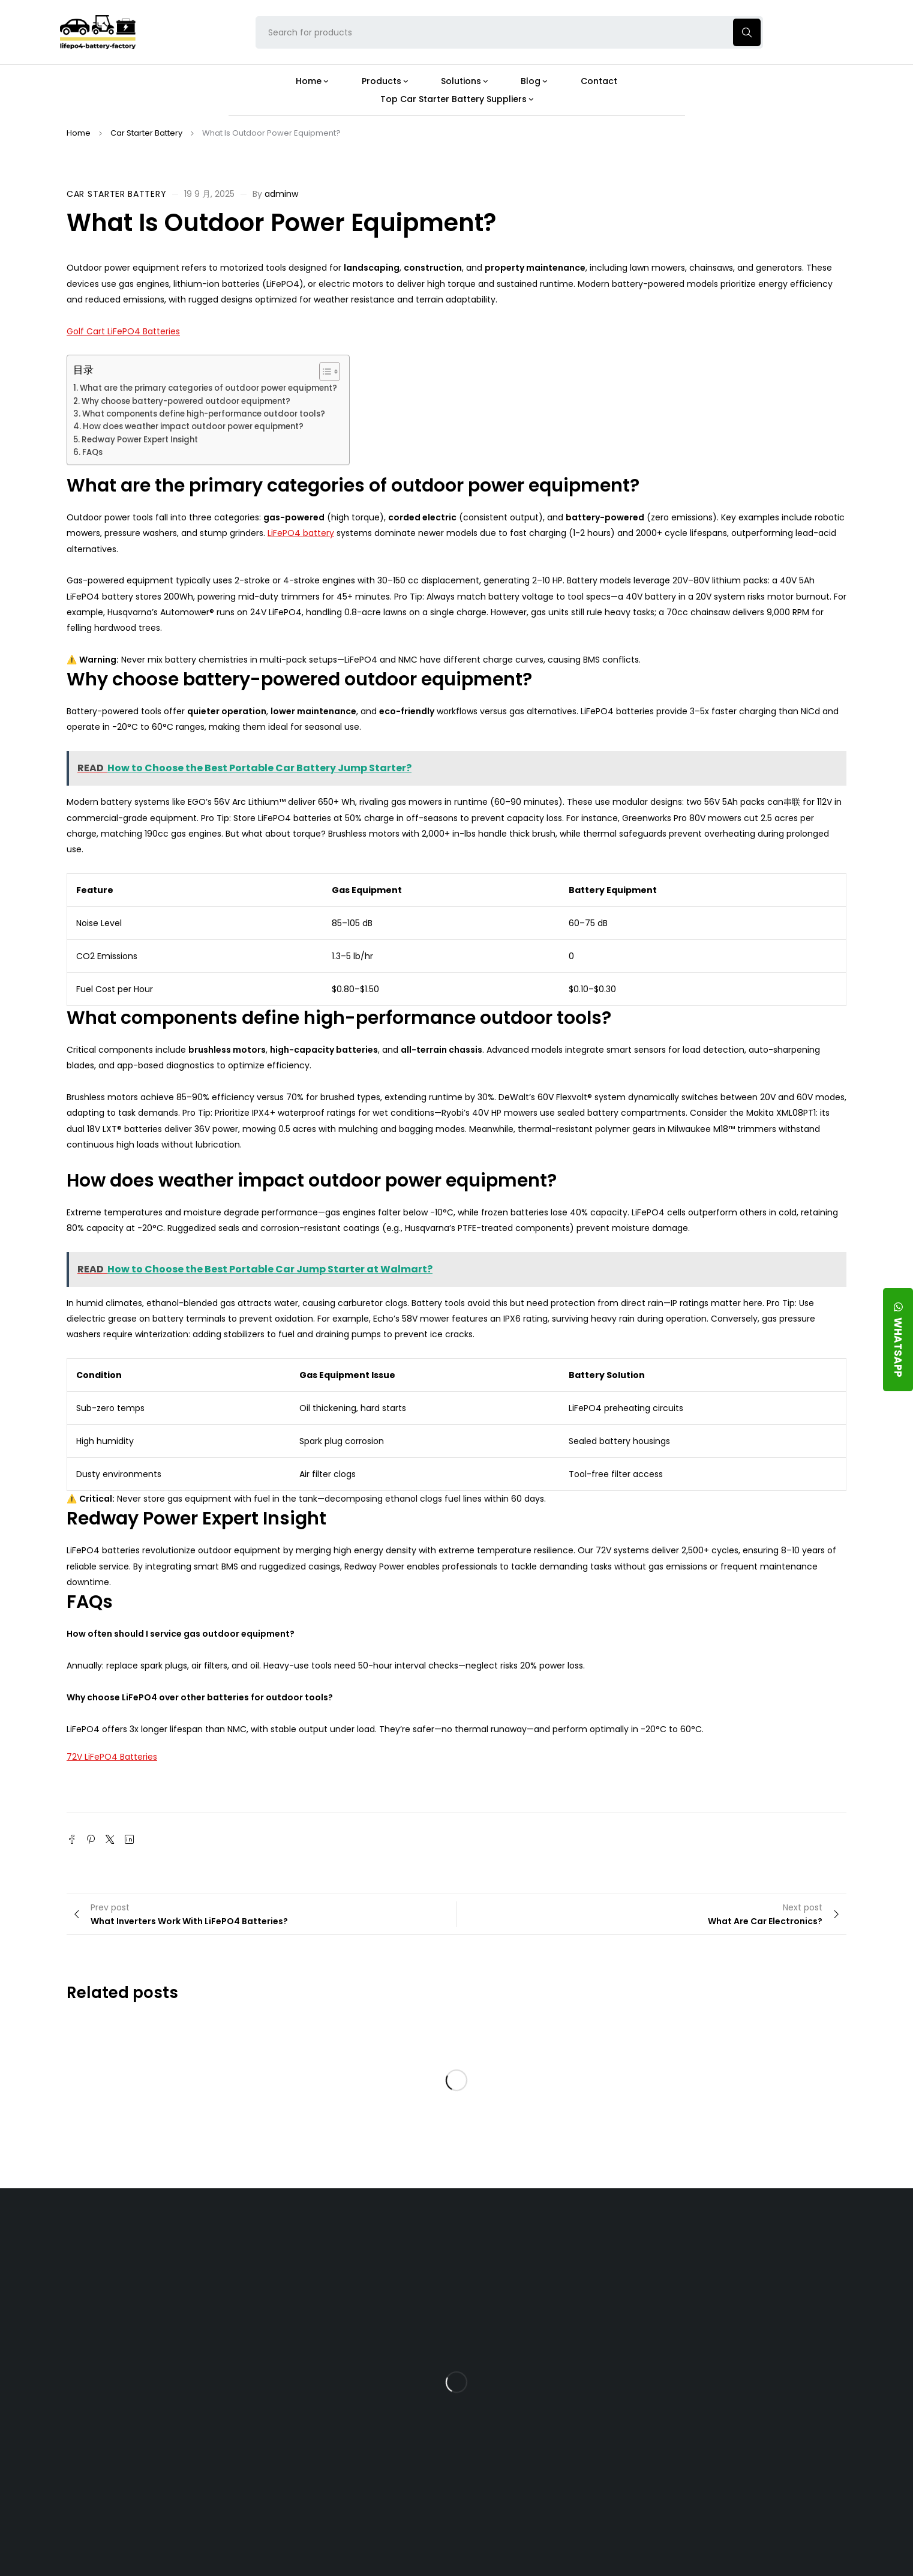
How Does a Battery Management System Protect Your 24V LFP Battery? (549, 2365)
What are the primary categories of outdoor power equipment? (208, 388)
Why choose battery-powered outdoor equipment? (186, 401)
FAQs (92, 452)
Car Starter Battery (146, 133)
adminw (281, 194)
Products (401, 2240)
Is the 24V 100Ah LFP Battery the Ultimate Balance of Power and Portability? (559, 2276)
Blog (517, 2240)
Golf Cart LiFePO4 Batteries (123, 331)
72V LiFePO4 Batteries (112, 1757)
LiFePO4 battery (301, 533)
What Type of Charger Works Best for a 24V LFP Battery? (553, 2318)
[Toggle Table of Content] (323, 371)
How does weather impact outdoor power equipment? (193, 426)
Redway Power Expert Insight (140, 439)
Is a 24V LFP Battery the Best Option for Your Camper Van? (560, 2495)
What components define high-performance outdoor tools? (203, 414)
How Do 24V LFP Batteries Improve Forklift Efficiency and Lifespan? (556, 2412)
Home (79, 133)
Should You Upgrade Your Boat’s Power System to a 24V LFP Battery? (556, 2454)
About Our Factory (296, 2240)
